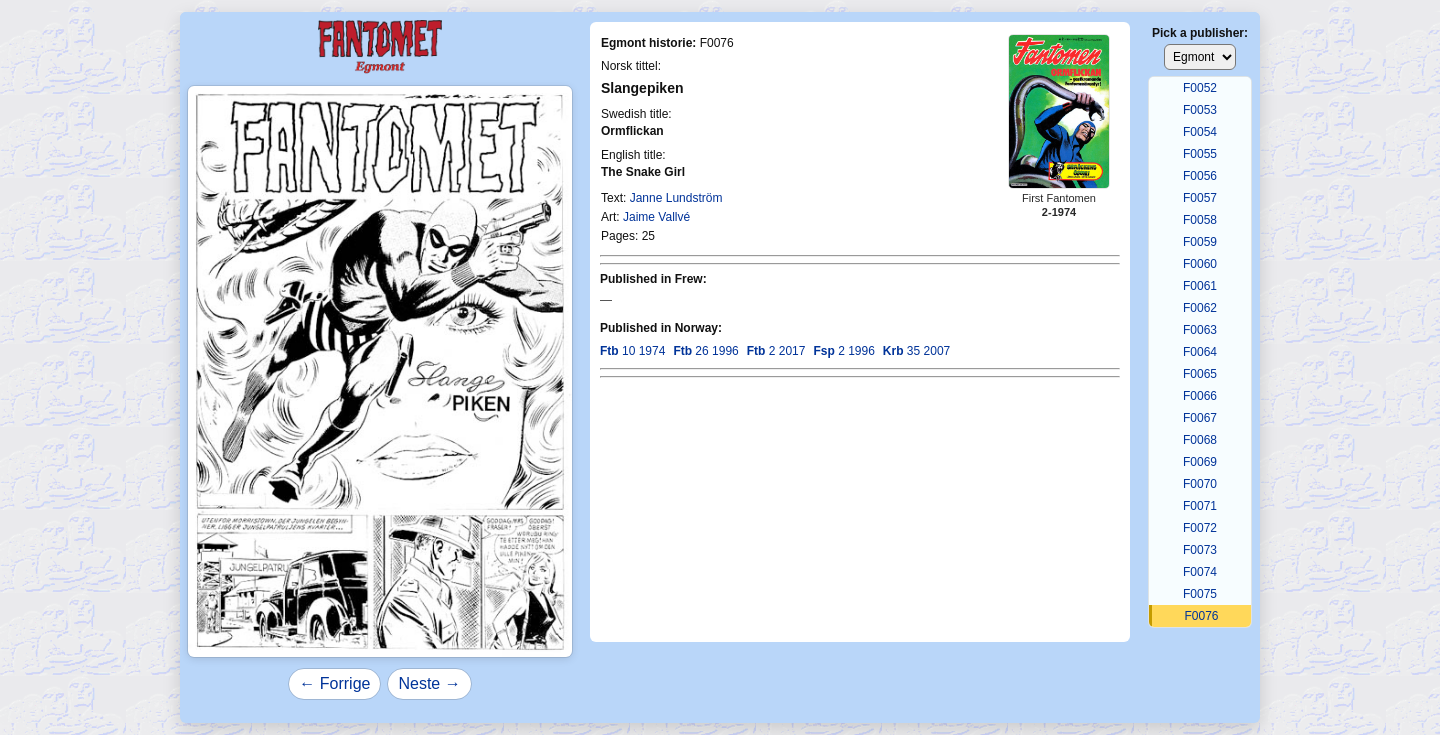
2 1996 (843, 351)
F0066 (1200, 396)
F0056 (1200, 176)
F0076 (1201, 616)
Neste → (429, 683)
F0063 (1200, 330)
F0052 (1200, 88)
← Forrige (334, 683)
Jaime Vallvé (656, 217)
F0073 (1200, 550)
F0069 (1200, 462)
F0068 (1200, 440)
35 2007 (916, 351)
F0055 (1200, 154)
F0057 (1200, 198)
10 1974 (632, 351)
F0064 (1200, 352)
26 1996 (705, 351)
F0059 (1200, 242)
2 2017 (776, 351)
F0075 (1200, 594)
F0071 (1200, 506)
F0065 (1200, 374)
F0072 (1200, 528)
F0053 (1200, 110)
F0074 (1200, 572)
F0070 (1200, 484)
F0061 (1200, 286)
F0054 (1200, 132)
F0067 (1200, 418)
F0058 (1200, 220)
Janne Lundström (676, 198)
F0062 (1200, 308)
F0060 (1200, 264)
